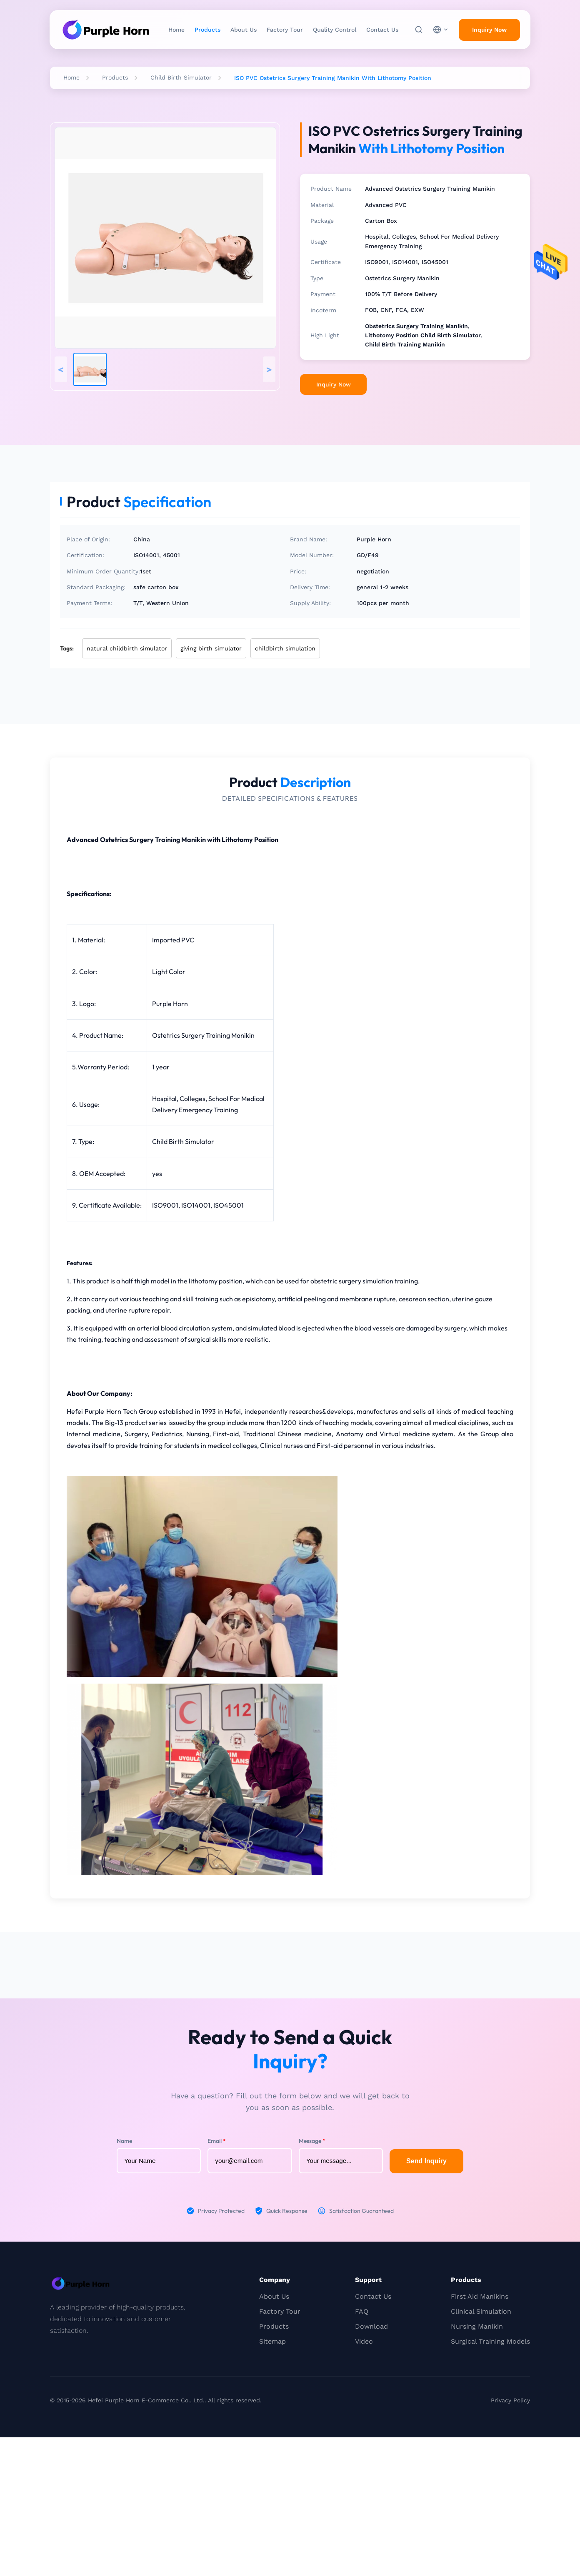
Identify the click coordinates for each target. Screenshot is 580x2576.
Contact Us (382, 29)
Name (124, 2141)
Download (371, 2326)
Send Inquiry (426, 2161)
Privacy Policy (510, 2400)
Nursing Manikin (477, 2326)
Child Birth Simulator (181, 77)
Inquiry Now (333, 384)
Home (176, 29)
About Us (243, 29)
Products (207, 29)
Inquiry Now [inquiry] (489, 29)
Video (364, 2341)
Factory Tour (285, 29)
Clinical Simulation (481, 2311)
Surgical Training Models (490, 2341)
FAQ (361, 2311)
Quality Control (334, 29)
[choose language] (441, 29)
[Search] (419, 29)
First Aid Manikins (479, 2296)
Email (217, 2141)
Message (312, 2141)
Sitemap (272, 2341)
